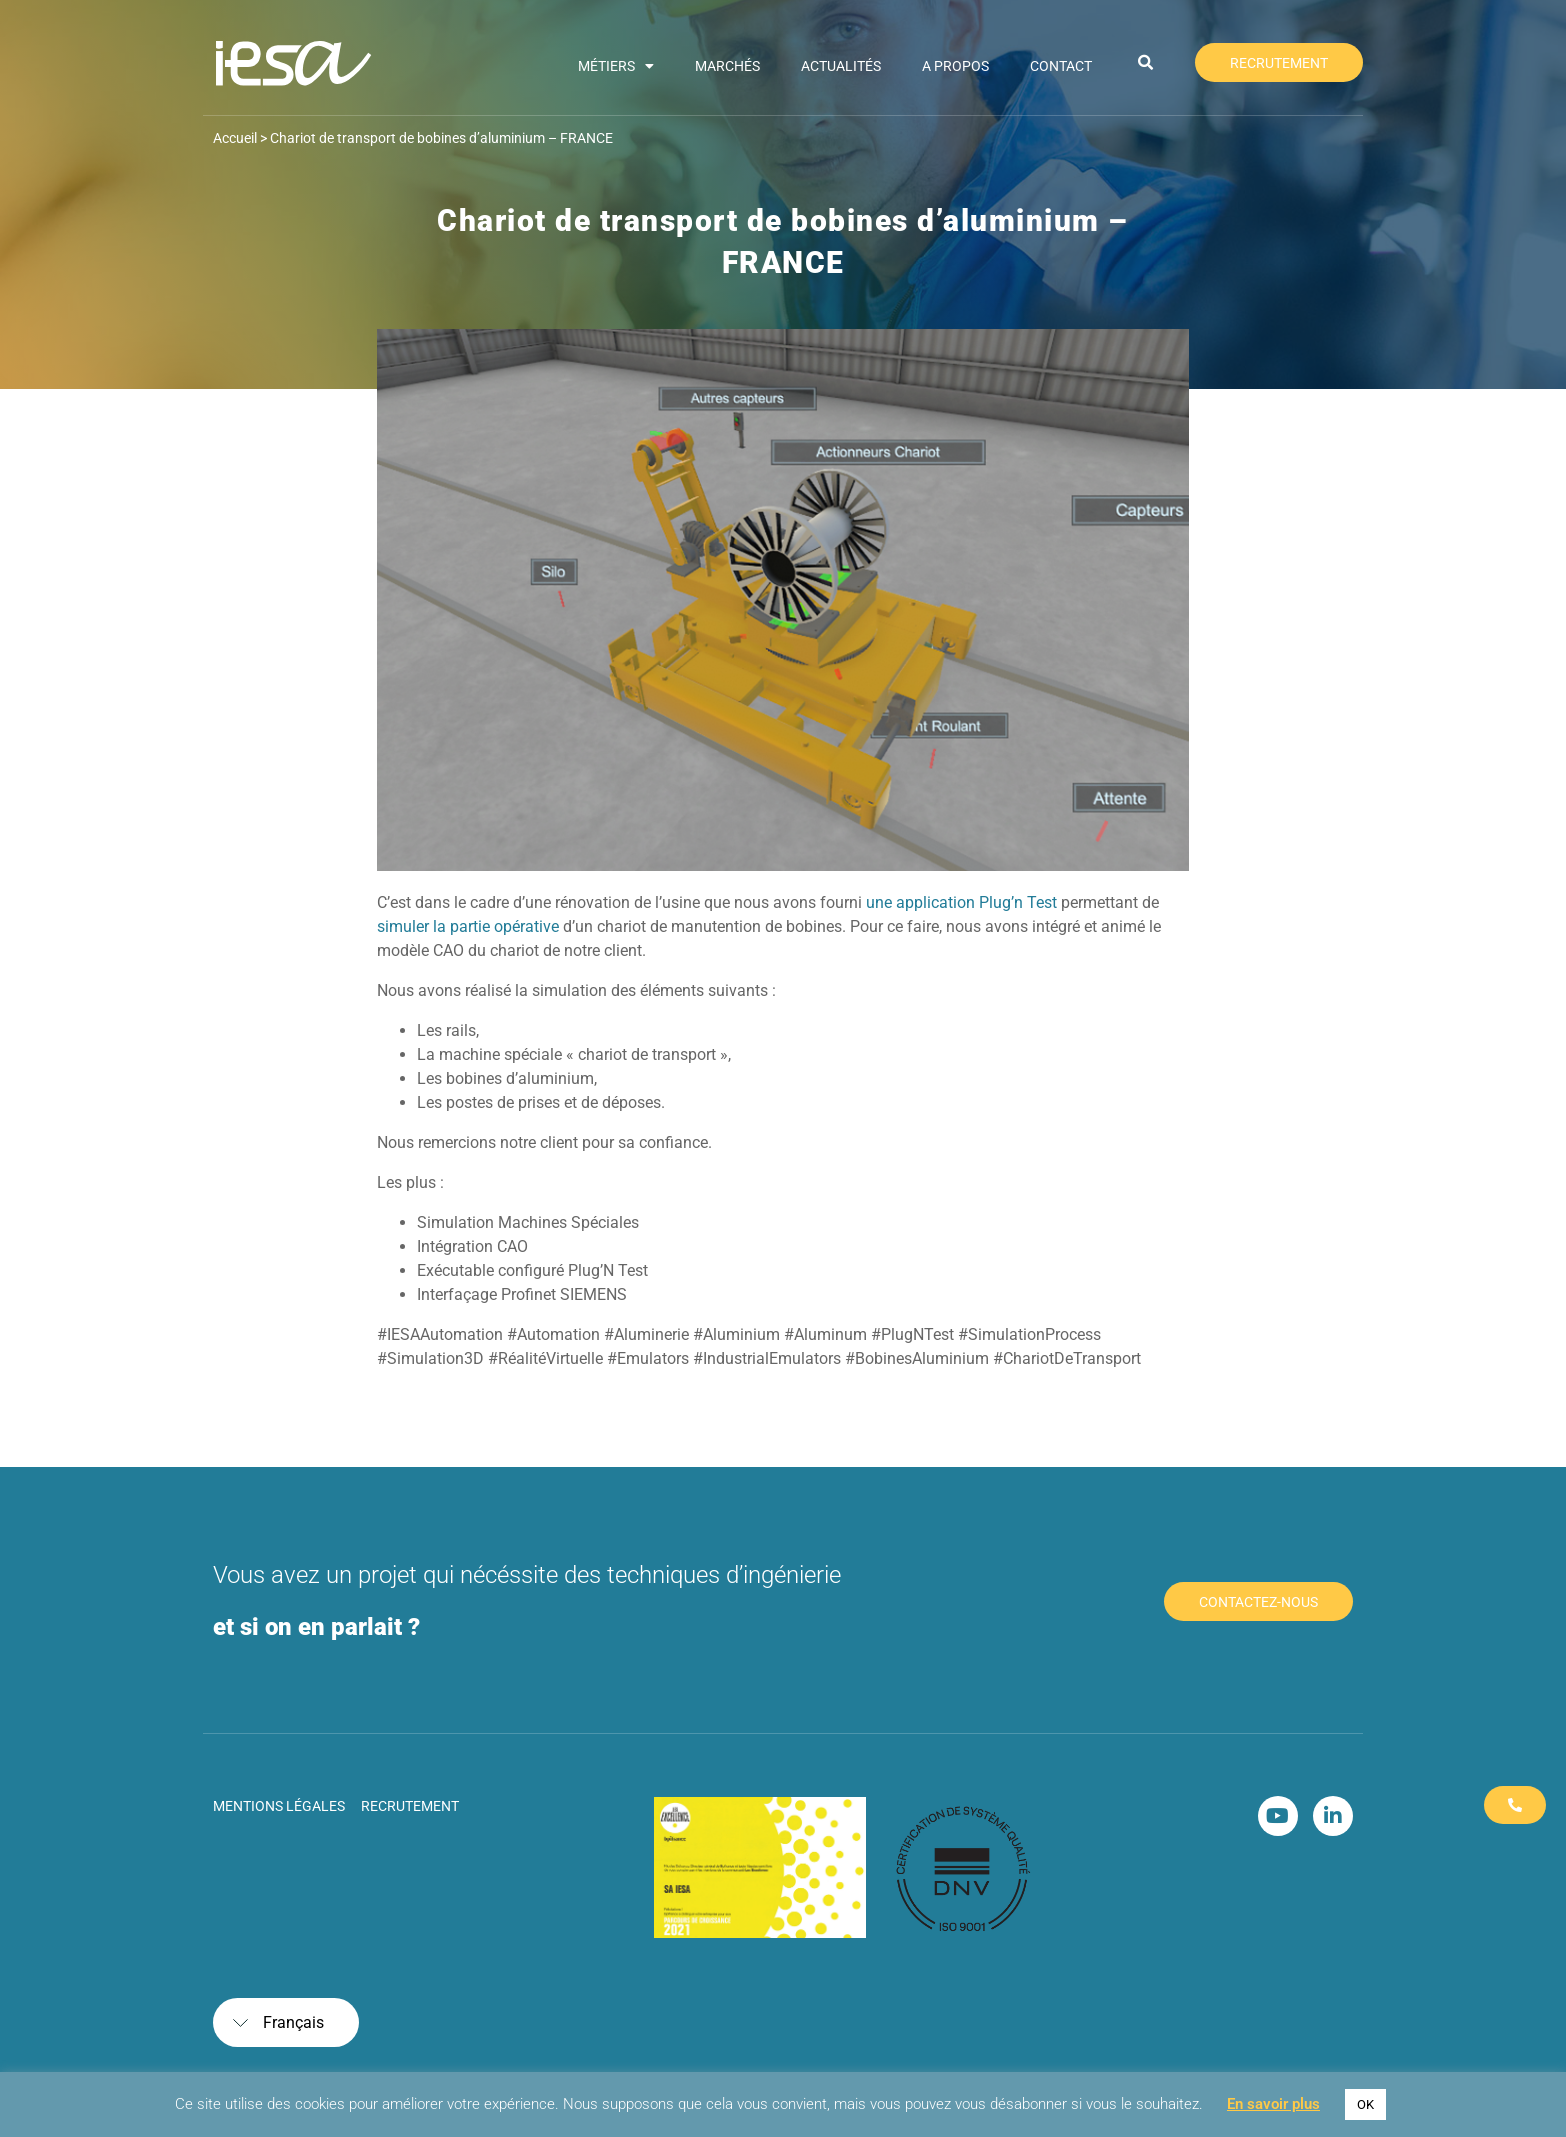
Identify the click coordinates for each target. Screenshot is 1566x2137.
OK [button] (1365, 2104)
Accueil (235, 138)
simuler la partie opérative (468, 926)
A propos (955, 66)
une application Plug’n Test (961, 902)
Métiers (616, 66)
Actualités (841, 66)
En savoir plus (1273, 2104)
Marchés (727, 66)
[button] (1146, 63)
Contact (1061, 66)
